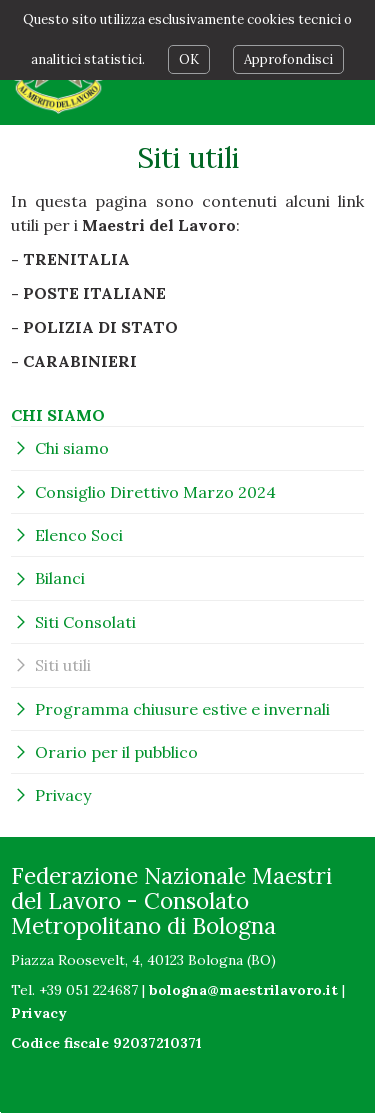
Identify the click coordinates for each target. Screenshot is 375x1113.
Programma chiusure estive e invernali (182, 709)
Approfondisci (288, 59)
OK (189, 59)
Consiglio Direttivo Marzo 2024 (155, 492)
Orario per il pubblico (116, 752)
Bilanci (60, 578)
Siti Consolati (85, 622)
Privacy (63, 795)
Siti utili (63, 665)
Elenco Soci (79, 535)
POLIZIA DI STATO (100, 327)
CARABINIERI (80, 361)
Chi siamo (72, 448)
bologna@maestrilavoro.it (243, 990)
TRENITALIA (76, 259)
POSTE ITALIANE (94, 293)
